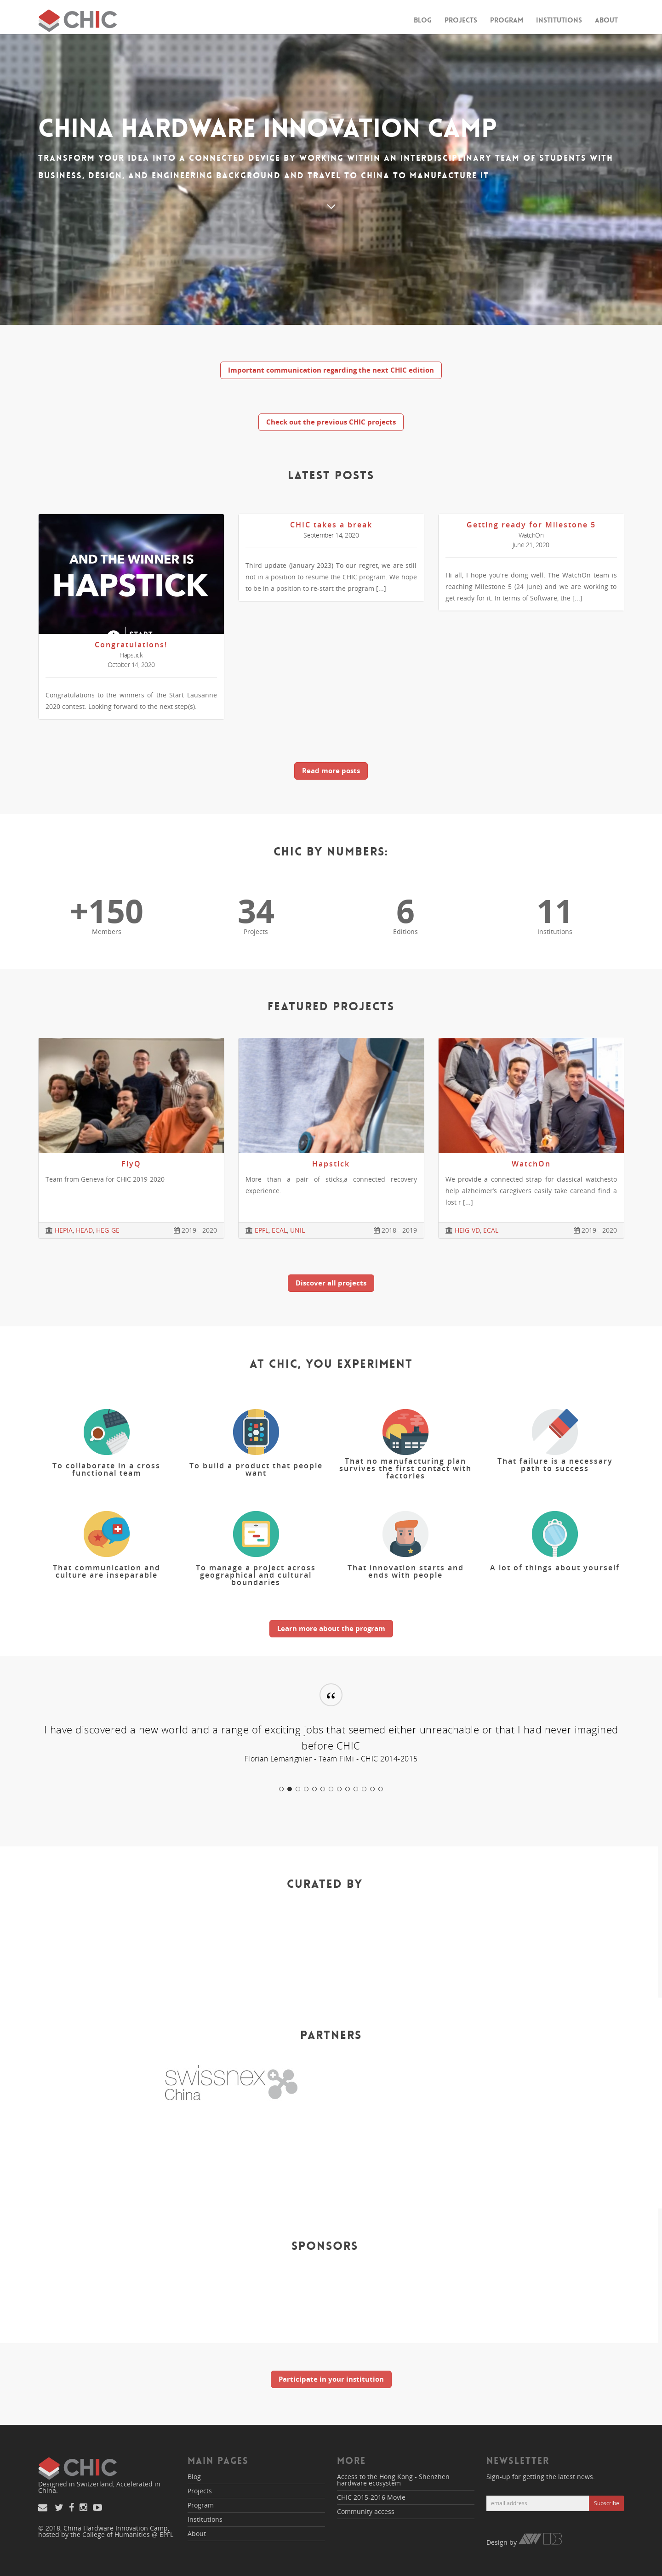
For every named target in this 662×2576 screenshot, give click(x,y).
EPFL (261, 1230)
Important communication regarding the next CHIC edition (331, 369)
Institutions (559, 20)
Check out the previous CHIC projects (331, 421)
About (606, 20)
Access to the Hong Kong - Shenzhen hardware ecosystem (393, 2479)
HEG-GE (108, 1230)
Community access (365, 2511)
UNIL (297, 1230)
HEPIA (64, 1230)
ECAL (279, 1230)
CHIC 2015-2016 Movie (371, 2497)
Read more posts (331, 770)
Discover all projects (331, 1282)
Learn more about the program (331, 1628)
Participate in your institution (331, 2379)
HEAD (84, 1230)
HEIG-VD (467, 1230)
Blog (423, 20)
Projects (461, 20)
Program (506, 20)
